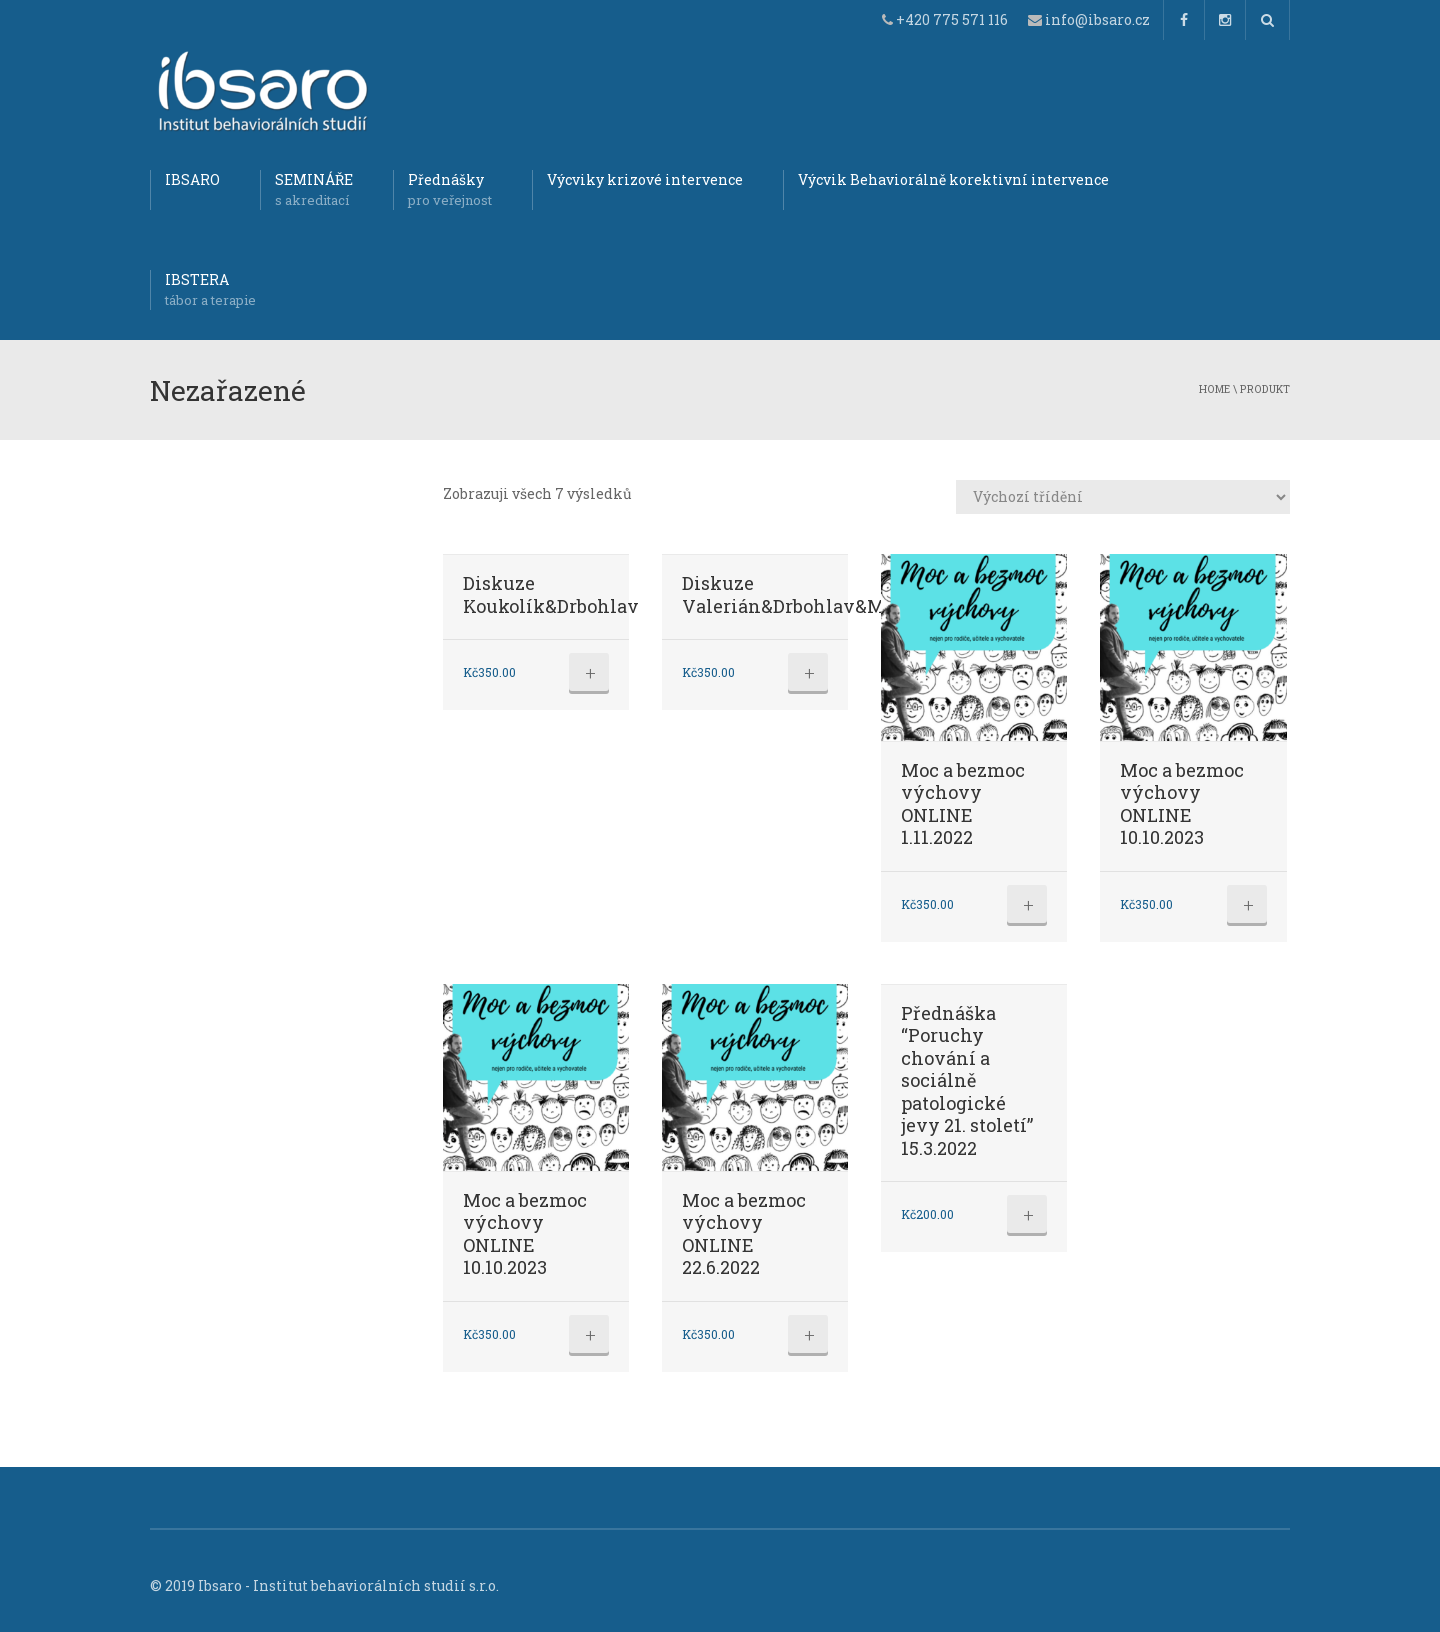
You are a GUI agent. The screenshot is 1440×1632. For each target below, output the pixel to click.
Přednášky (450, 190)
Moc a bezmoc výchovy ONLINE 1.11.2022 (963, 804)
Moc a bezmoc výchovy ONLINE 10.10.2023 (1182, 804)
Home (1214, 389)
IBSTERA (210, 290)
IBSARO (192, 179)
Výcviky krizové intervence (645, 179)
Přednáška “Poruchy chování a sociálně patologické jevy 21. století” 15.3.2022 (967, 1080)
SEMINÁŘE (314, 190)
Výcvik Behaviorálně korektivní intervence (953, 179)
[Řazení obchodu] (1123, 497)
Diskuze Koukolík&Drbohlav (551, 594)
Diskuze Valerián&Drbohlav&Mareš (802, 594)
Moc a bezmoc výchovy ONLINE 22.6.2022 (744, 1234)
